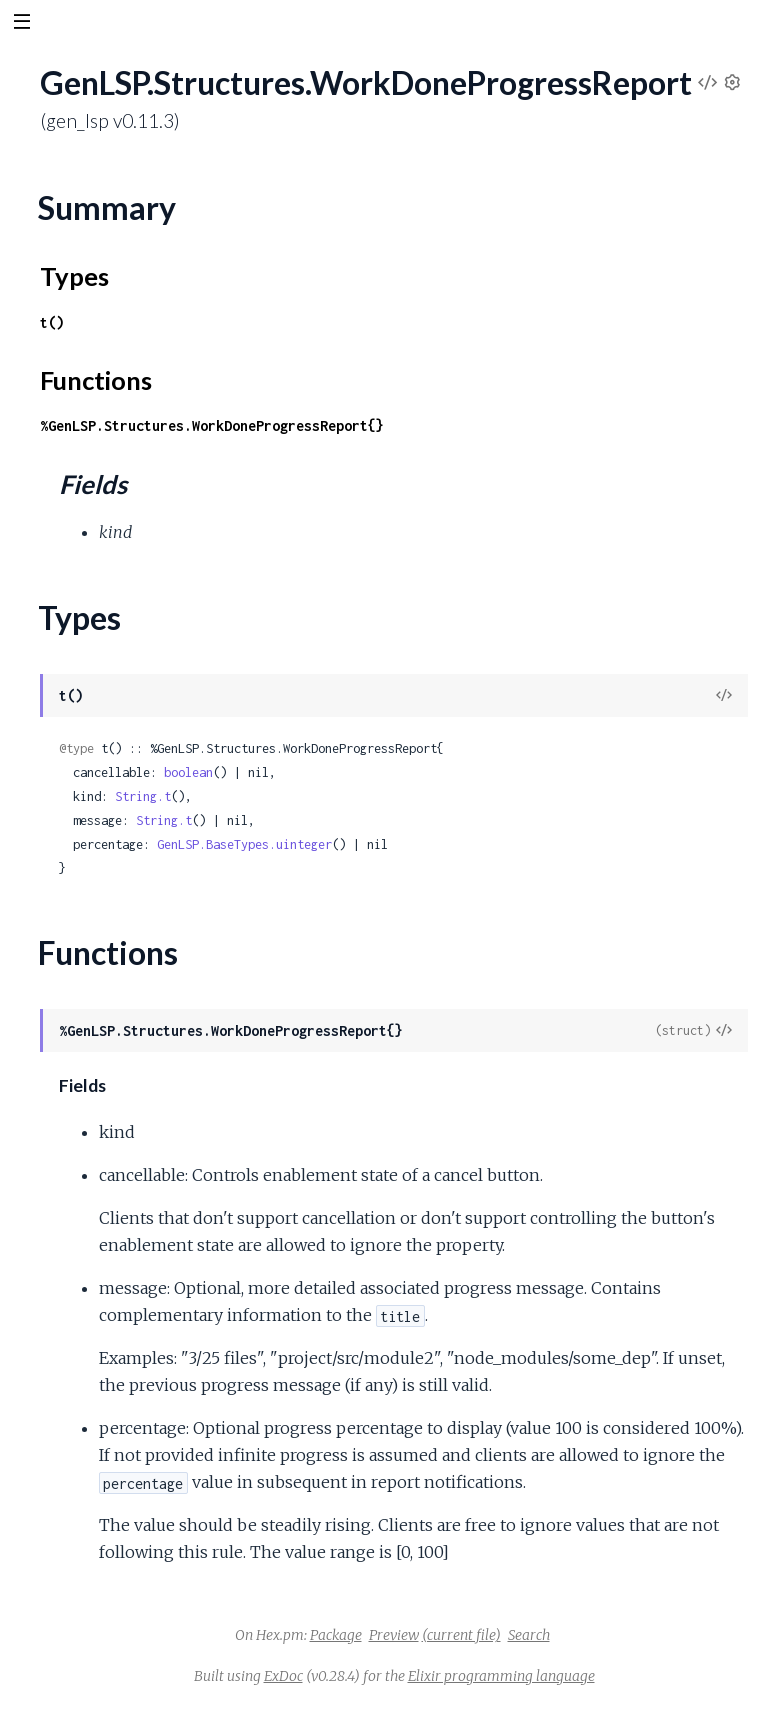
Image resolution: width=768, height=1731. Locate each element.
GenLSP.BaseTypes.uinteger (244, 844)
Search (529, 1635)
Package (336, 1635)
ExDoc (283, 1676)
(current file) (461, 1635)
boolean (188, 772)
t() (52, 322)
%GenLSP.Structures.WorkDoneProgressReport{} (212, 425)
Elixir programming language (501, 1676)
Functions (96, 380)
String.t (143, 796)
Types (74, 276)
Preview (394, 1635)
